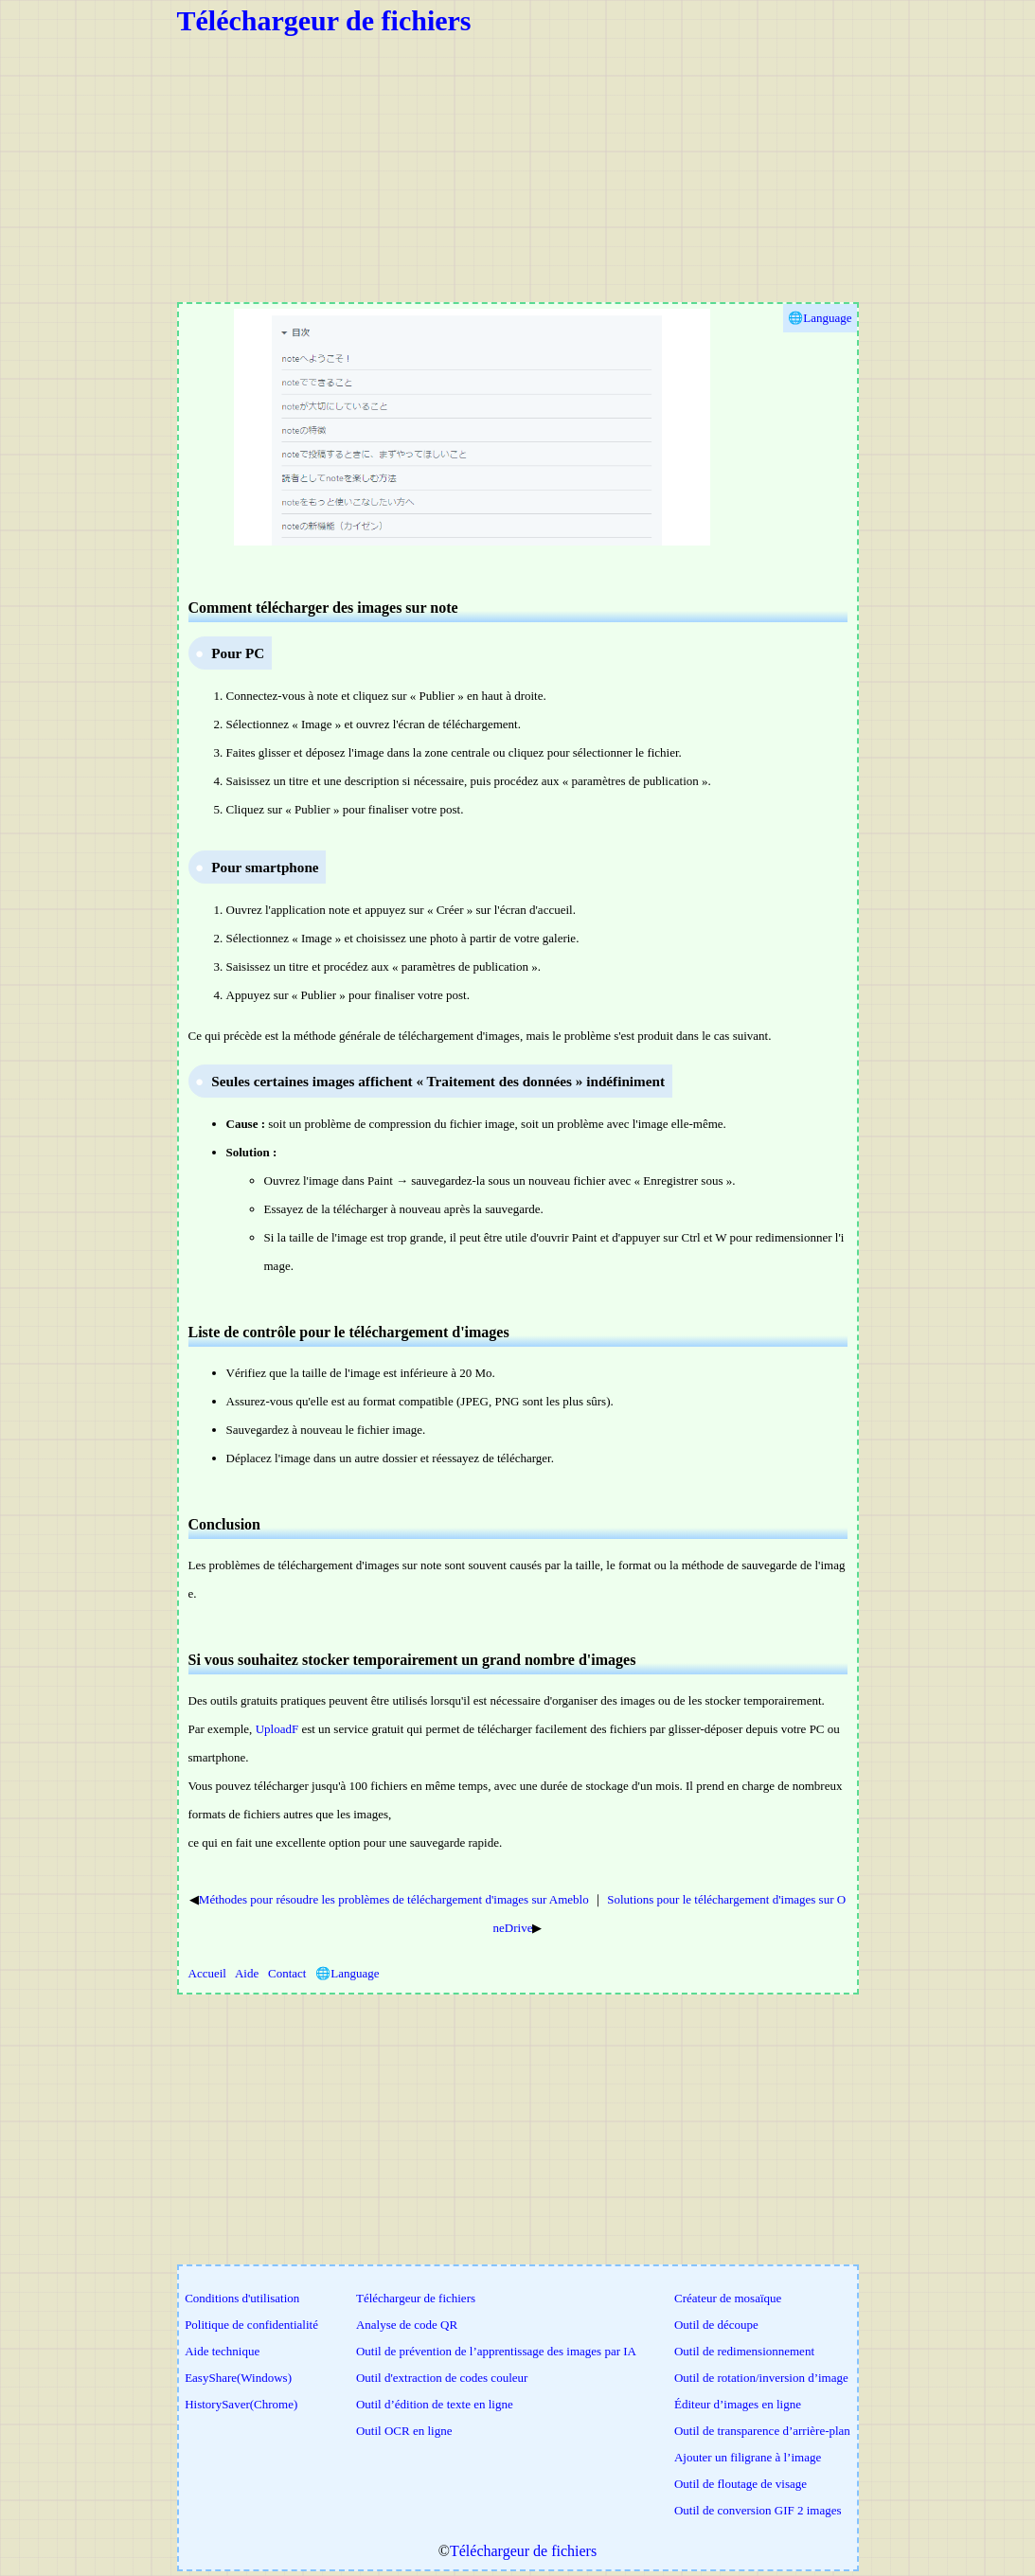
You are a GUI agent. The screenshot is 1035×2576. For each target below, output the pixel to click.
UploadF (277, 1729)
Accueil (207, 1973)
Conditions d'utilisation (242, 2298)
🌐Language (347, 1973)
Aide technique (222, 2351)
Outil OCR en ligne (404, 2431)
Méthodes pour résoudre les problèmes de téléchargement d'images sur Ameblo (394, 1899)
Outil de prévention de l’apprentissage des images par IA (496, 2351)
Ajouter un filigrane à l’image (747, 2457)
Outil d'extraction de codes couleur (441, 2377)
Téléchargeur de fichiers (324, 20)
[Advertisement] (518, 169)
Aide (247, 1973)
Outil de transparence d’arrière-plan (762, 2431)
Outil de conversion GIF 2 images (758, 2510)
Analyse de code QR (406, 2324)
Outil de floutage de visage (740, 2484)
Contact (287, 1973)
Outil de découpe (716, 2324)
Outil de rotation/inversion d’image (761, 2377)
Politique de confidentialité (251, 2324)
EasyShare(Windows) (238, 2377)
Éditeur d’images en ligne (737, 2404)
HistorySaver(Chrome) (241, 2404)
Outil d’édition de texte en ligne (434, 2404)
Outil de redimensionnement (744, 2351)
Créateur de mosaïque (727, 2298)
